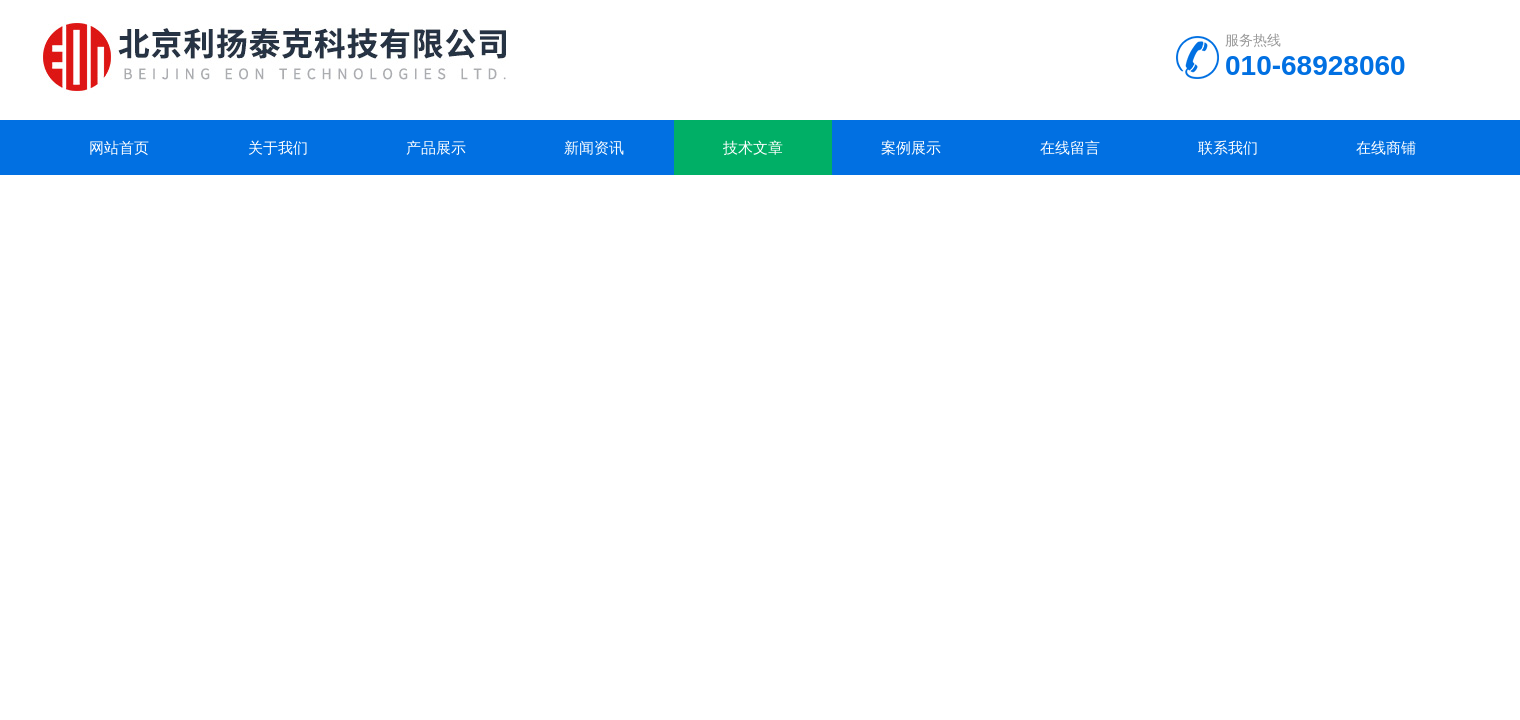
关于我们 (278, 147)
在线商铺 (1386, 147)
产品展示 (436, 147)
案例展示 (911, 147)
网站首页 (119, 147)
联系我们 (1228, 147)
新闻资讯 (594, 147)
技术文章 (753, 147)
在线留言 (1070, 147)
